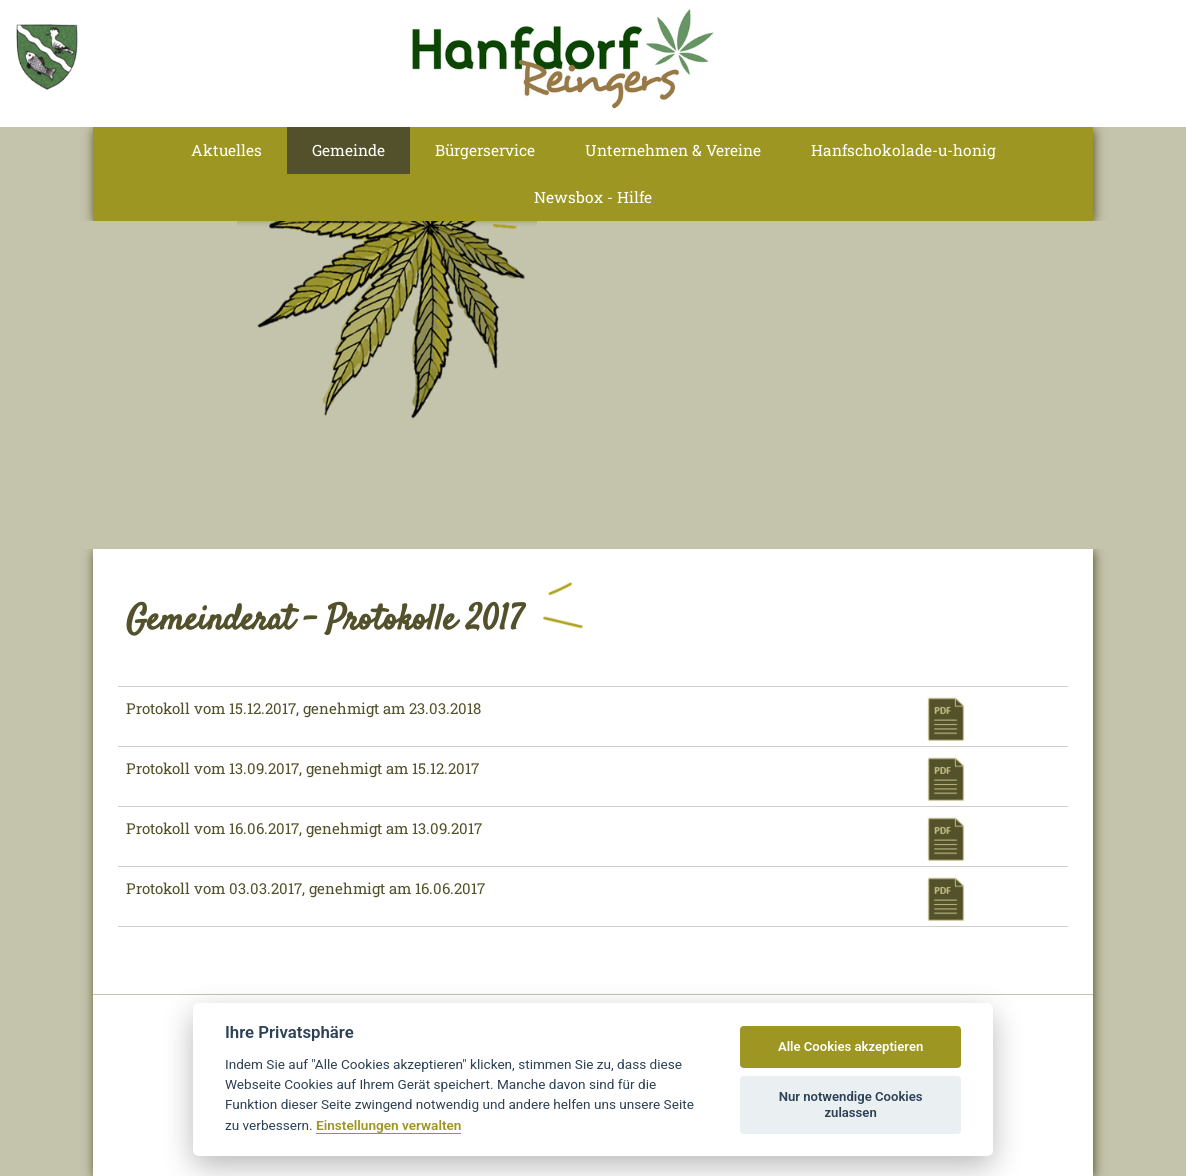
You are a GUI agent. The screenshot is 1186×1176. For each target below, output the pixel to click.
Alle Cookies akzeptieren (850, 1046)
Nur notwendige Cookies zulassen (851, 1104)
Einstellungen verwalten (388, 1125)
